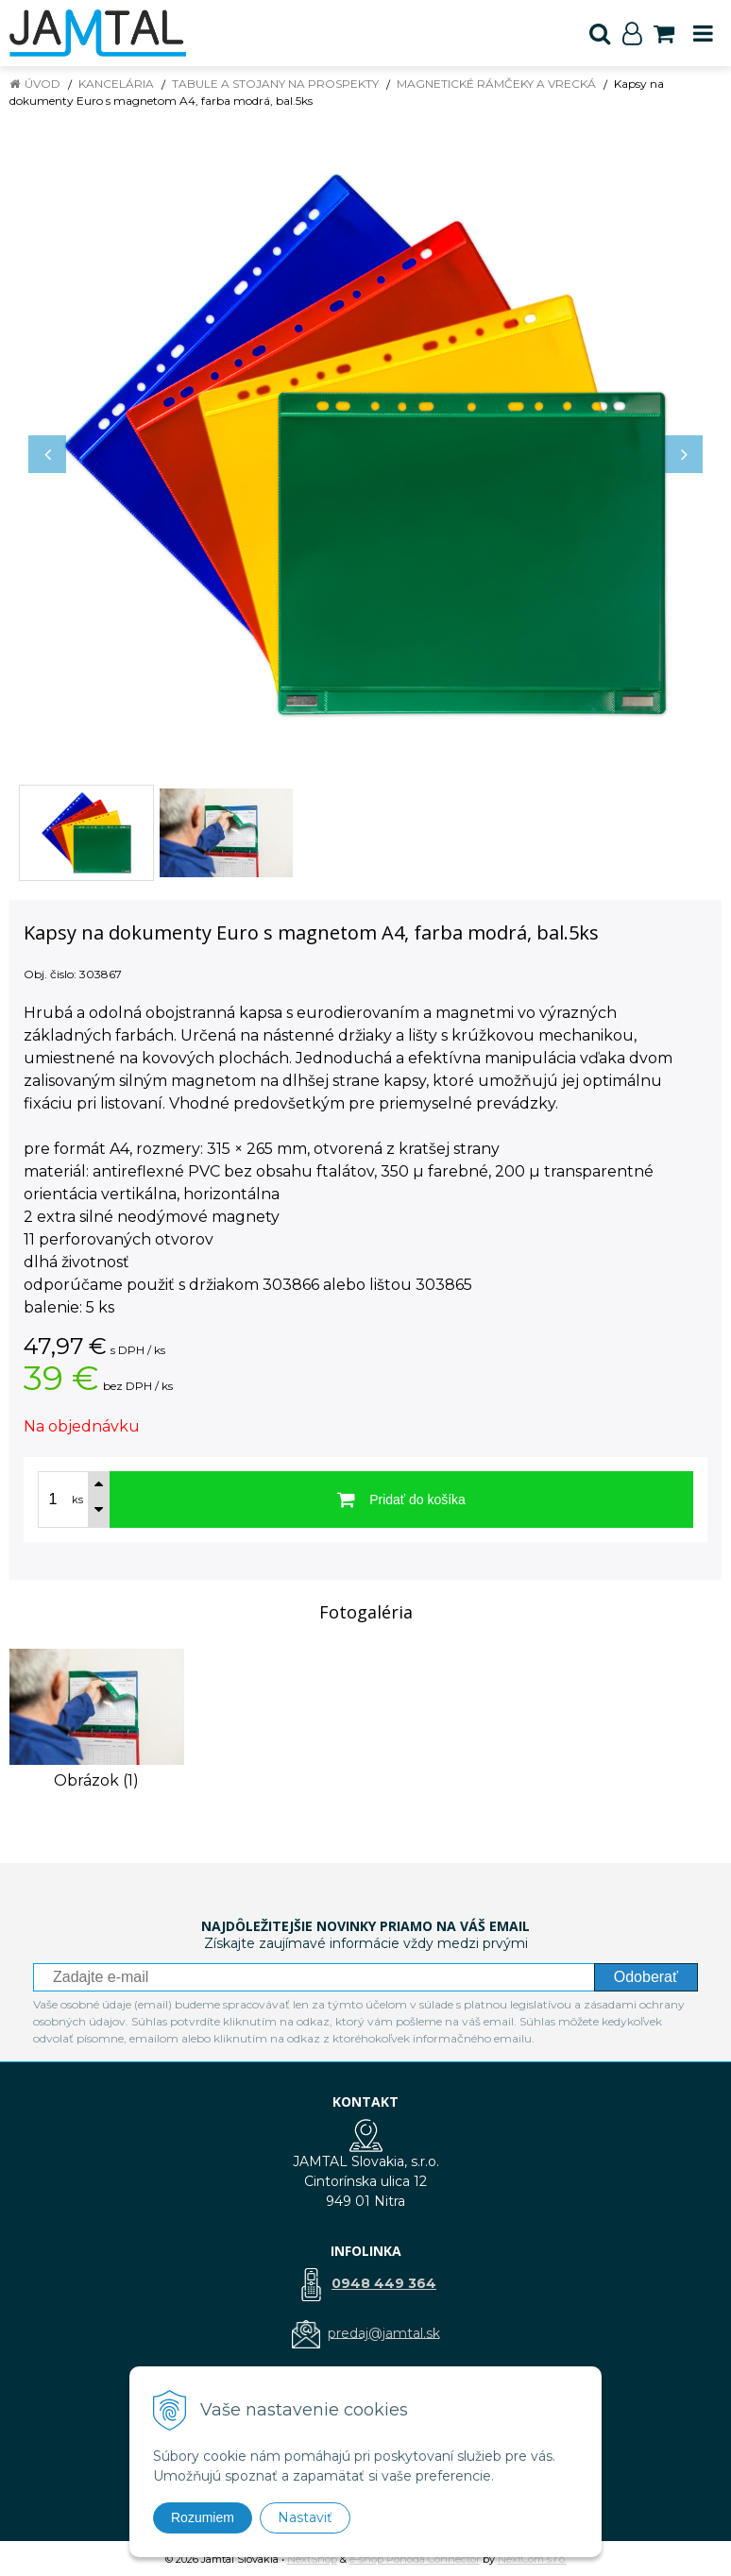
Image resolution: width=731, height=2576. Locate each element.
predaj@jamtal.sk (384, 2332)
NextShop (312, 2559)
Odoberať (646, 1977)
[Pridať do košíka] (401, 1499)
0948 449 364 (384, 2283)
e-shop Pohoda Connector (414, 2559)
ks (77, 1499)
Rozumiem (202, 2517)
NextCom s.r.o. (532, 2559)
